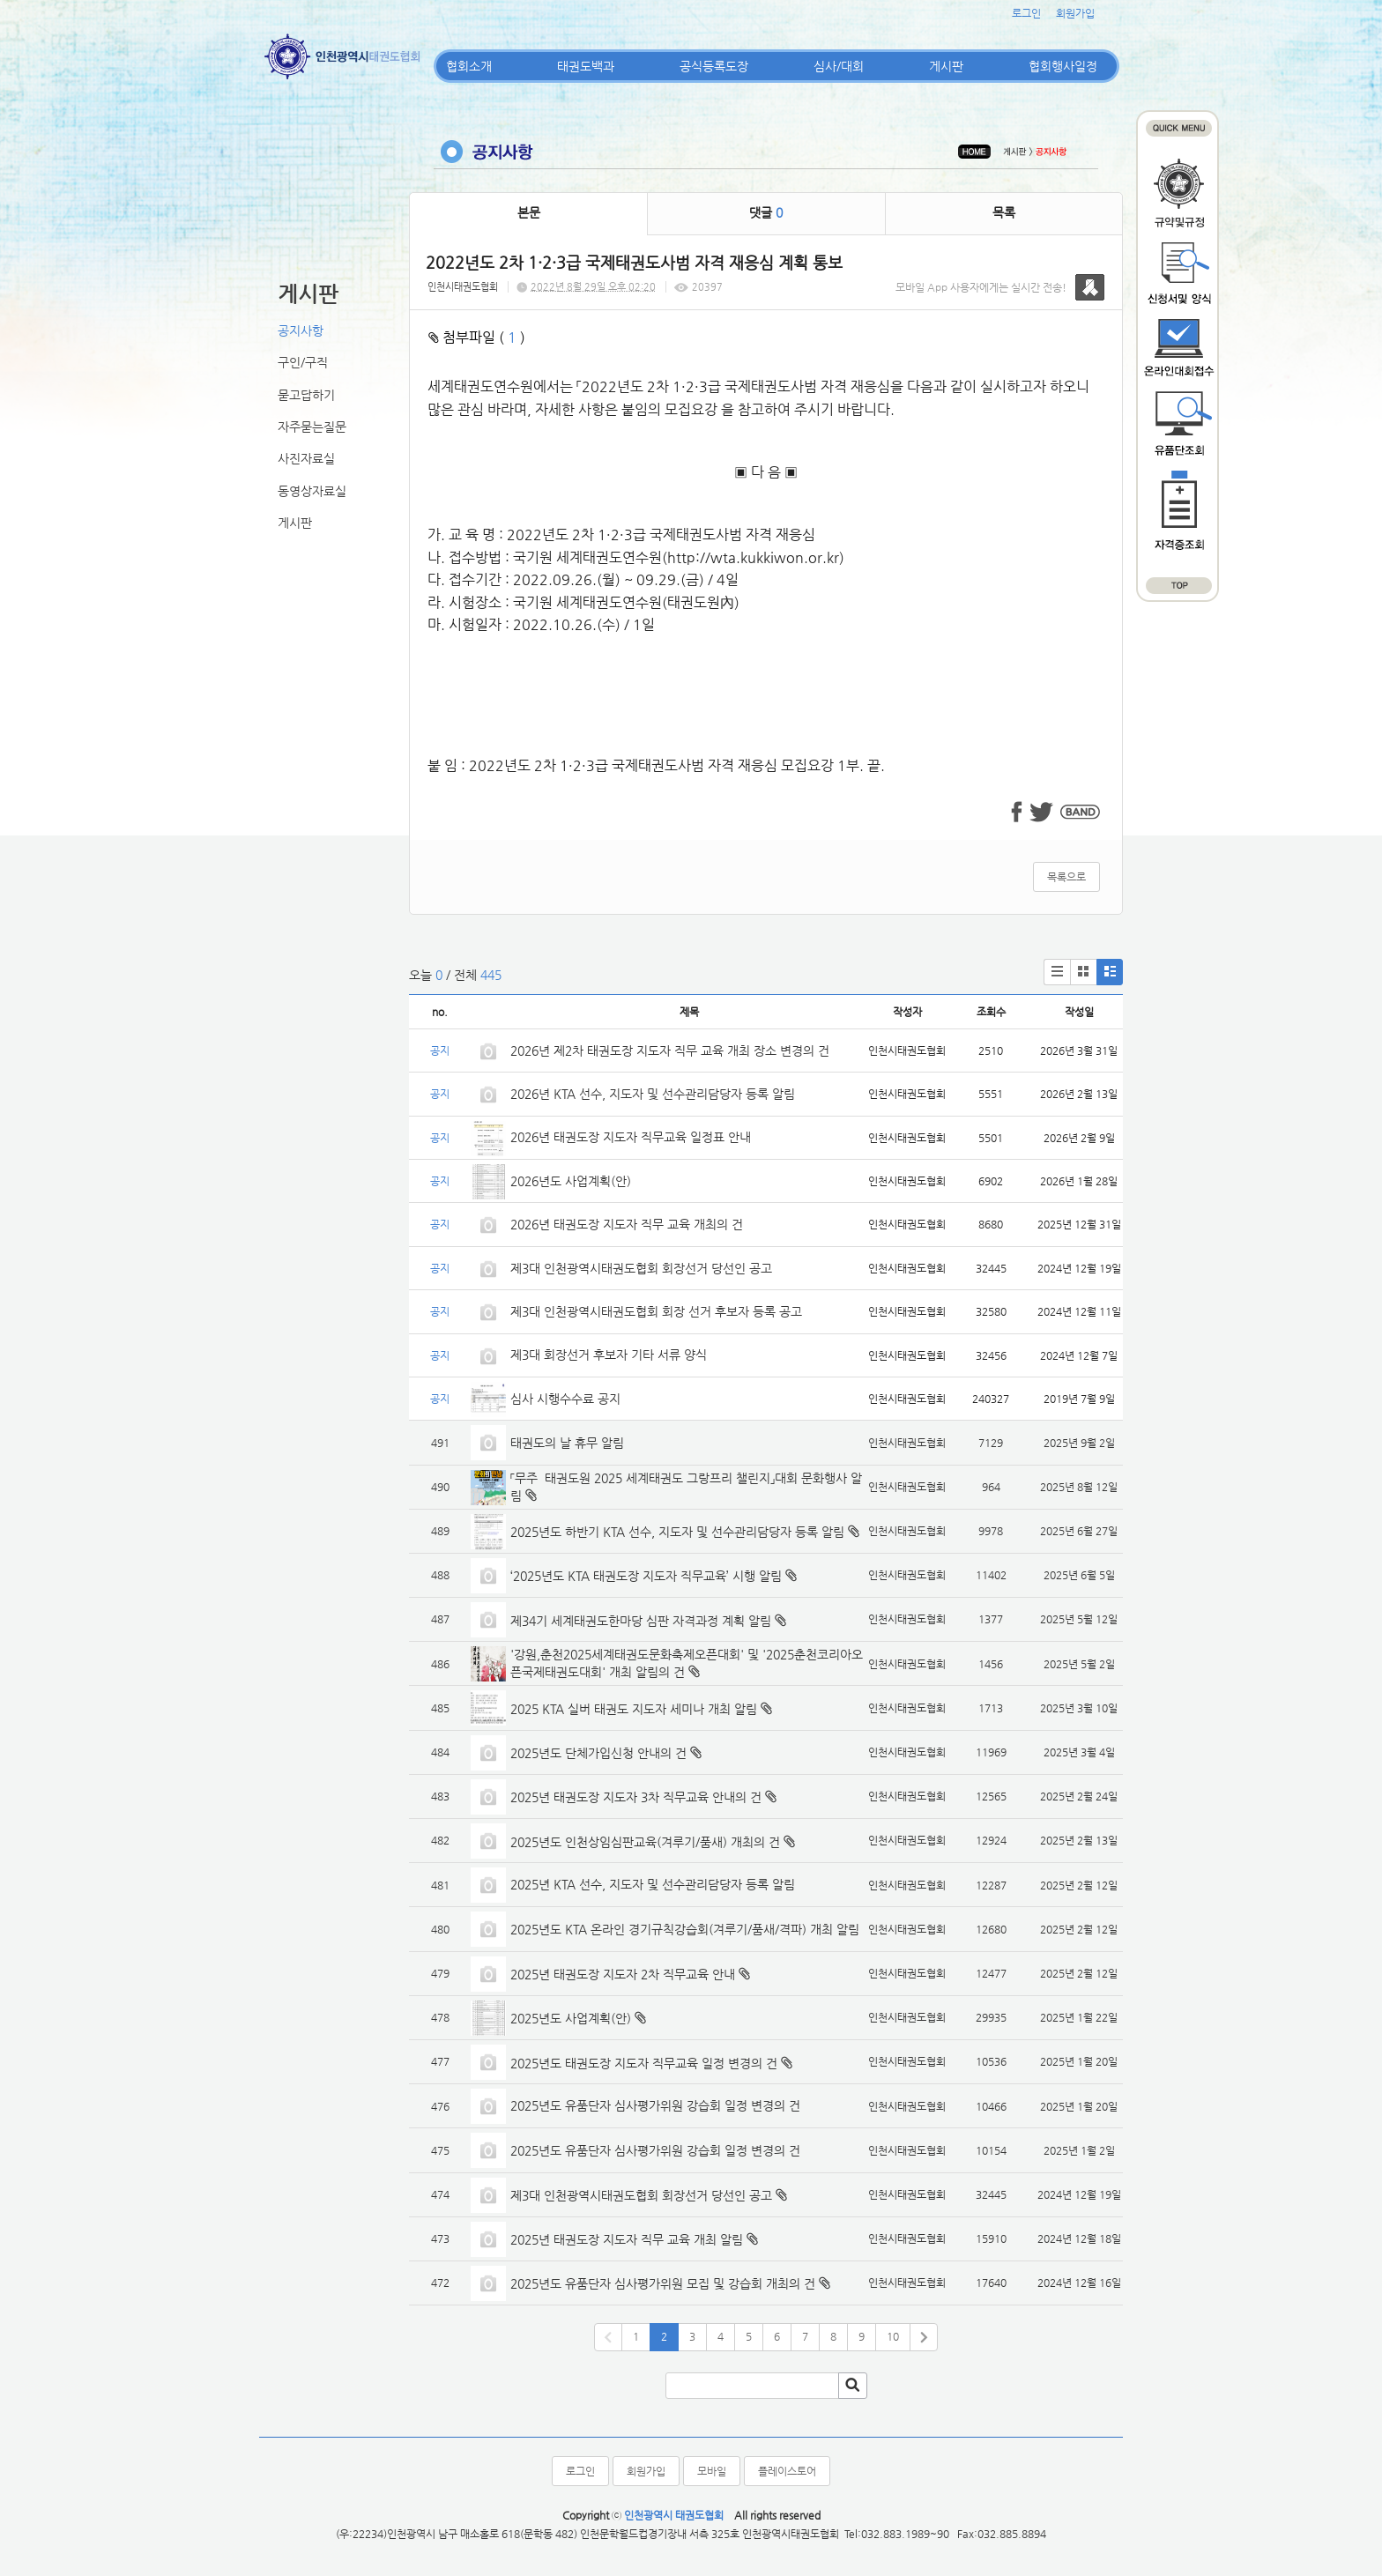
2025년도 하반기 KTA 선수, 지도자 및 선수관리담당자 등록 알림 (677, 1532)
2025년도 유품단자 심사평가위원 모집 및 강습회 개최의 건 (662, 2283)
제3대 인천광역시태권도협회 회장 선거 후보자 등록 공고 (656, 1311)
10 (893, 2336)
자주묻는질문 (312, 426)
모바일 (711, 2471)
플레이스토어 (787, 2471)
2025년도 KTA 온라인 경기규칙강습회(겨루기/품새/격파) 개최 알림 (684, 1929)
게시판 (946, 66)
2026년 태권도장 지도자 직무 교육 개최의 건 (626, 1224)
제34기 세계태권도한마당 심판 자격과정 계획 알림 (640, 1621)
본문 (528, 212)
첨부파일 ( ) (476, 337)
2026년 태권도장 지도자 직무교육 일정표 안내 (630, 1137)
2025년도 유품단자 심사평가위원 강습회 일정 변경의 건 (655, 2105)
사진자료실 (306, 458)
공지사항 (300, 330)
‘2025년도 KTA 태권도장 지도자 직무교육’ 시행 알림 (646, 1576)
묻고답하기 (306, 395)
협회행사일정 (1063, 66)
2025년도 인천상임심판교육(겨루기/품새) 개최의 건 (645, 1842)
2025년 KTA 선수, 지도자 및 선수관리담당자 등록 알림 (652, 1884)
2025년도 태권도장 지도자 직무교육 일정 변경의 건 (643, 2063)
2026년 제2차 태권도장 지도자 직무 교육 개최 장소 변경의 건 (671, 1050)
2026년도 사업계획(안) (570, 1181)
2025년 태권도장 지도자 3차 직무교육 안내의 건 (636, 1797)
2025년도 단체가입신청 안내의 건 (598, 1753)
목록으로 (1066, 877)
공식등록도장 (714, 66)
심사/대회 (839, 66)
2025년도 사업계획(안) (570, 2018)
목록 (1003, 212)
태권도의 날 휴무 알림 (567, 1443)
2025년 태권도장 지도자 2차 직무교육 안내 (622, 1974)
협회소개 (469, 66)
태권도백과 (585, 66)
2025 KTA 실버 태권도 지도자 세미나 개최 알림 (633, 1709)
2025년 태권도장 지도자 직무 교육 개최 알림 (626, 2239)
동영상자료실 (312, 491)
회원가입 (1075, 13)
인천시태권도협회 (462, 287)
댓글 (766, 212)
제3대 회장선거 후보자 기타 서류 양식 (608, 1354)
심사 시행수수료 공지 (565, 1399)
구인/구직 (303, 362)
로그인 (1026, 13)
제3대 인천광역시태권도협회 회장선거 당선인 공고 (641, 1268)
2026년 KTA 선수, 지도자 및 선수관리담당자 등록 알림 (652, 1094)
